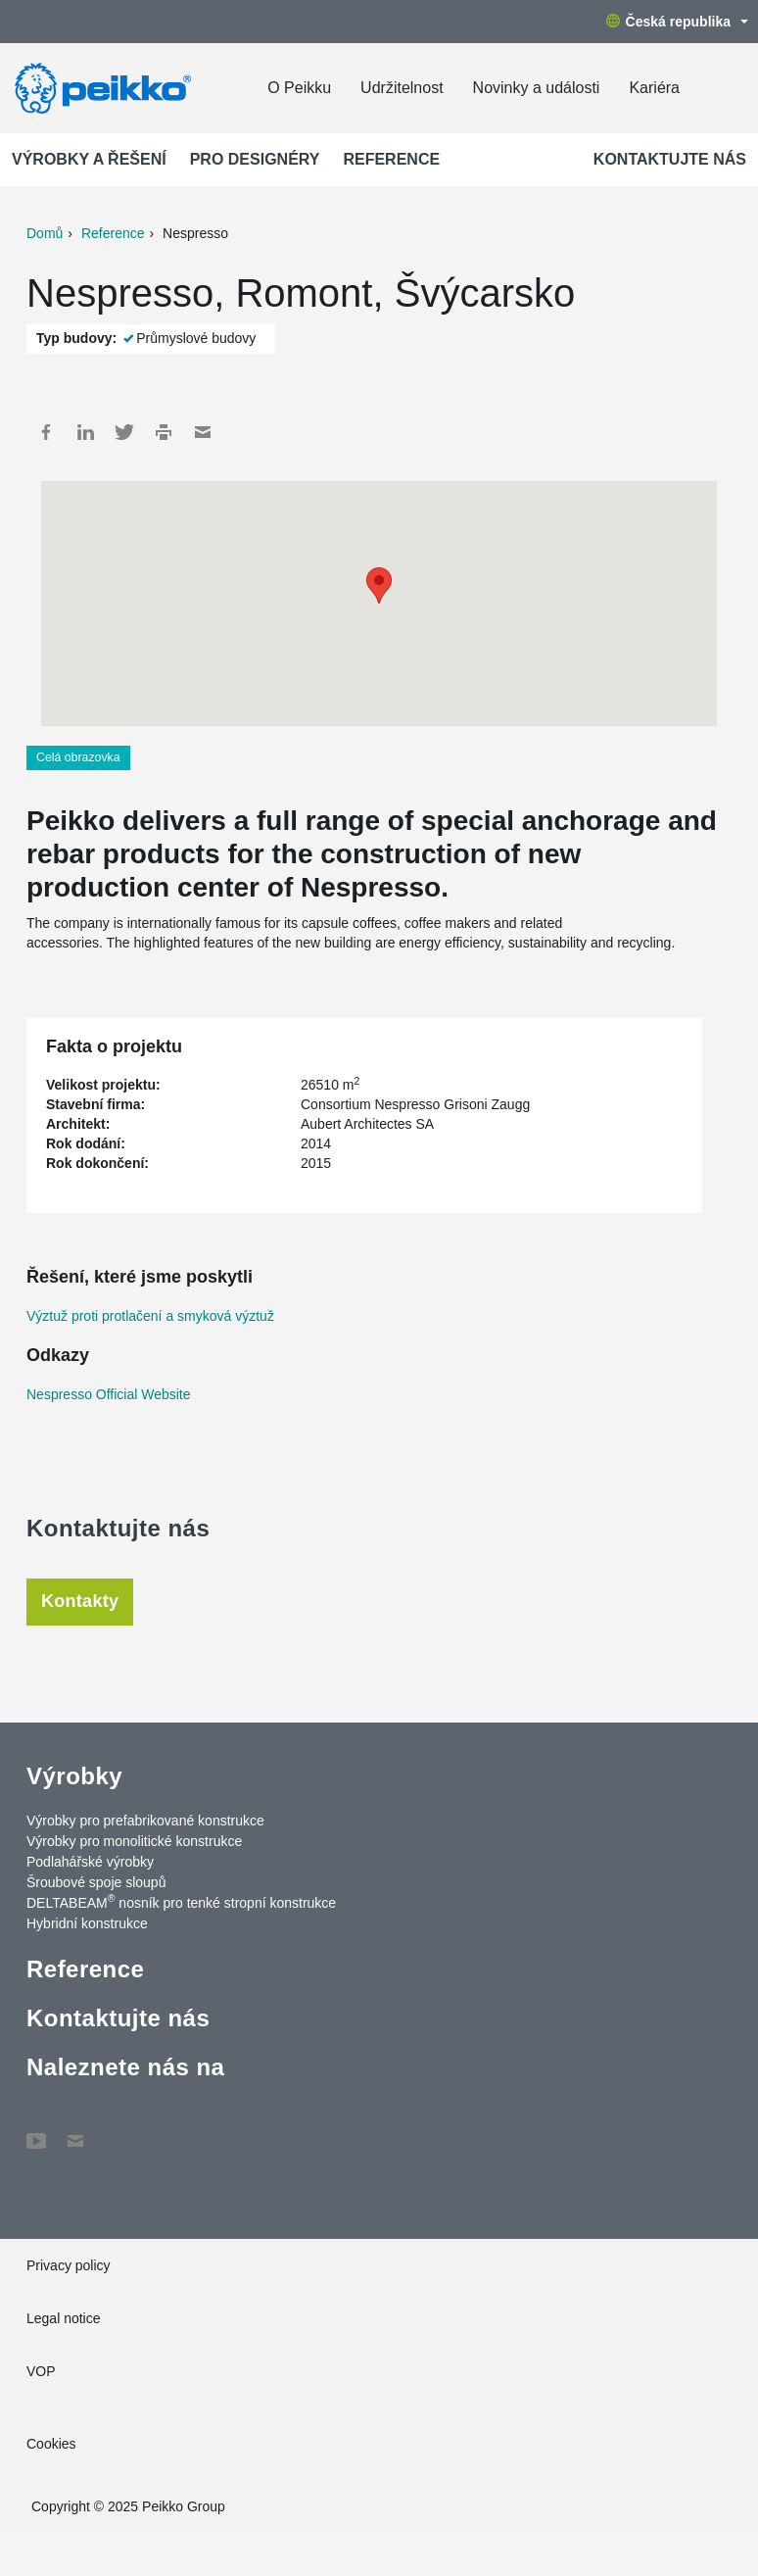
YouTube (36, 2131)
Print (163, 432)
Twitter (124, 432)
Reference (391, 159)
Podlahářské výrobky (90, 1862)
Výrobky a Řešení (89, 159)
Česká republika (677, 21)
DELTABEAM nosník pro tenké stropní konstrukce (181, 1902)
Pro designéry (255, 159)
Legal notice (63, 2318)
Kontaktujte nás (669, 159)
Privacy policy (68, 2265)
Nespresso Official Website (108, 1394)
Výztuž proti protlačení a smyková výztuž (150, 1316)
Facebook (46, 432)
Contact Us (75, 2131)
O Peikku (299, 87)
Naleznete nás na (125, 2067)
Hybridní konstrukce (87, 1923)
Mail (203, 432)
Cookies (51, 2444)
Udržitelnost (401, 87)
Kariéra (654, 87)
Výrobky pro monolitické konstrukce (134, 1841)
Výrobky (74, 1776)
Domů (44, 233)
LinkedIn (85, 432)
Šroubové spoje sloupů (96, 1882)
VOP (41, 2371)
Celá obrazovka (78, 757)
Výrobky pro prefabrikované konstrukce (145, 1820)
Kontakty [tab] (79, 1601)
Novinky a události (536, 87)
